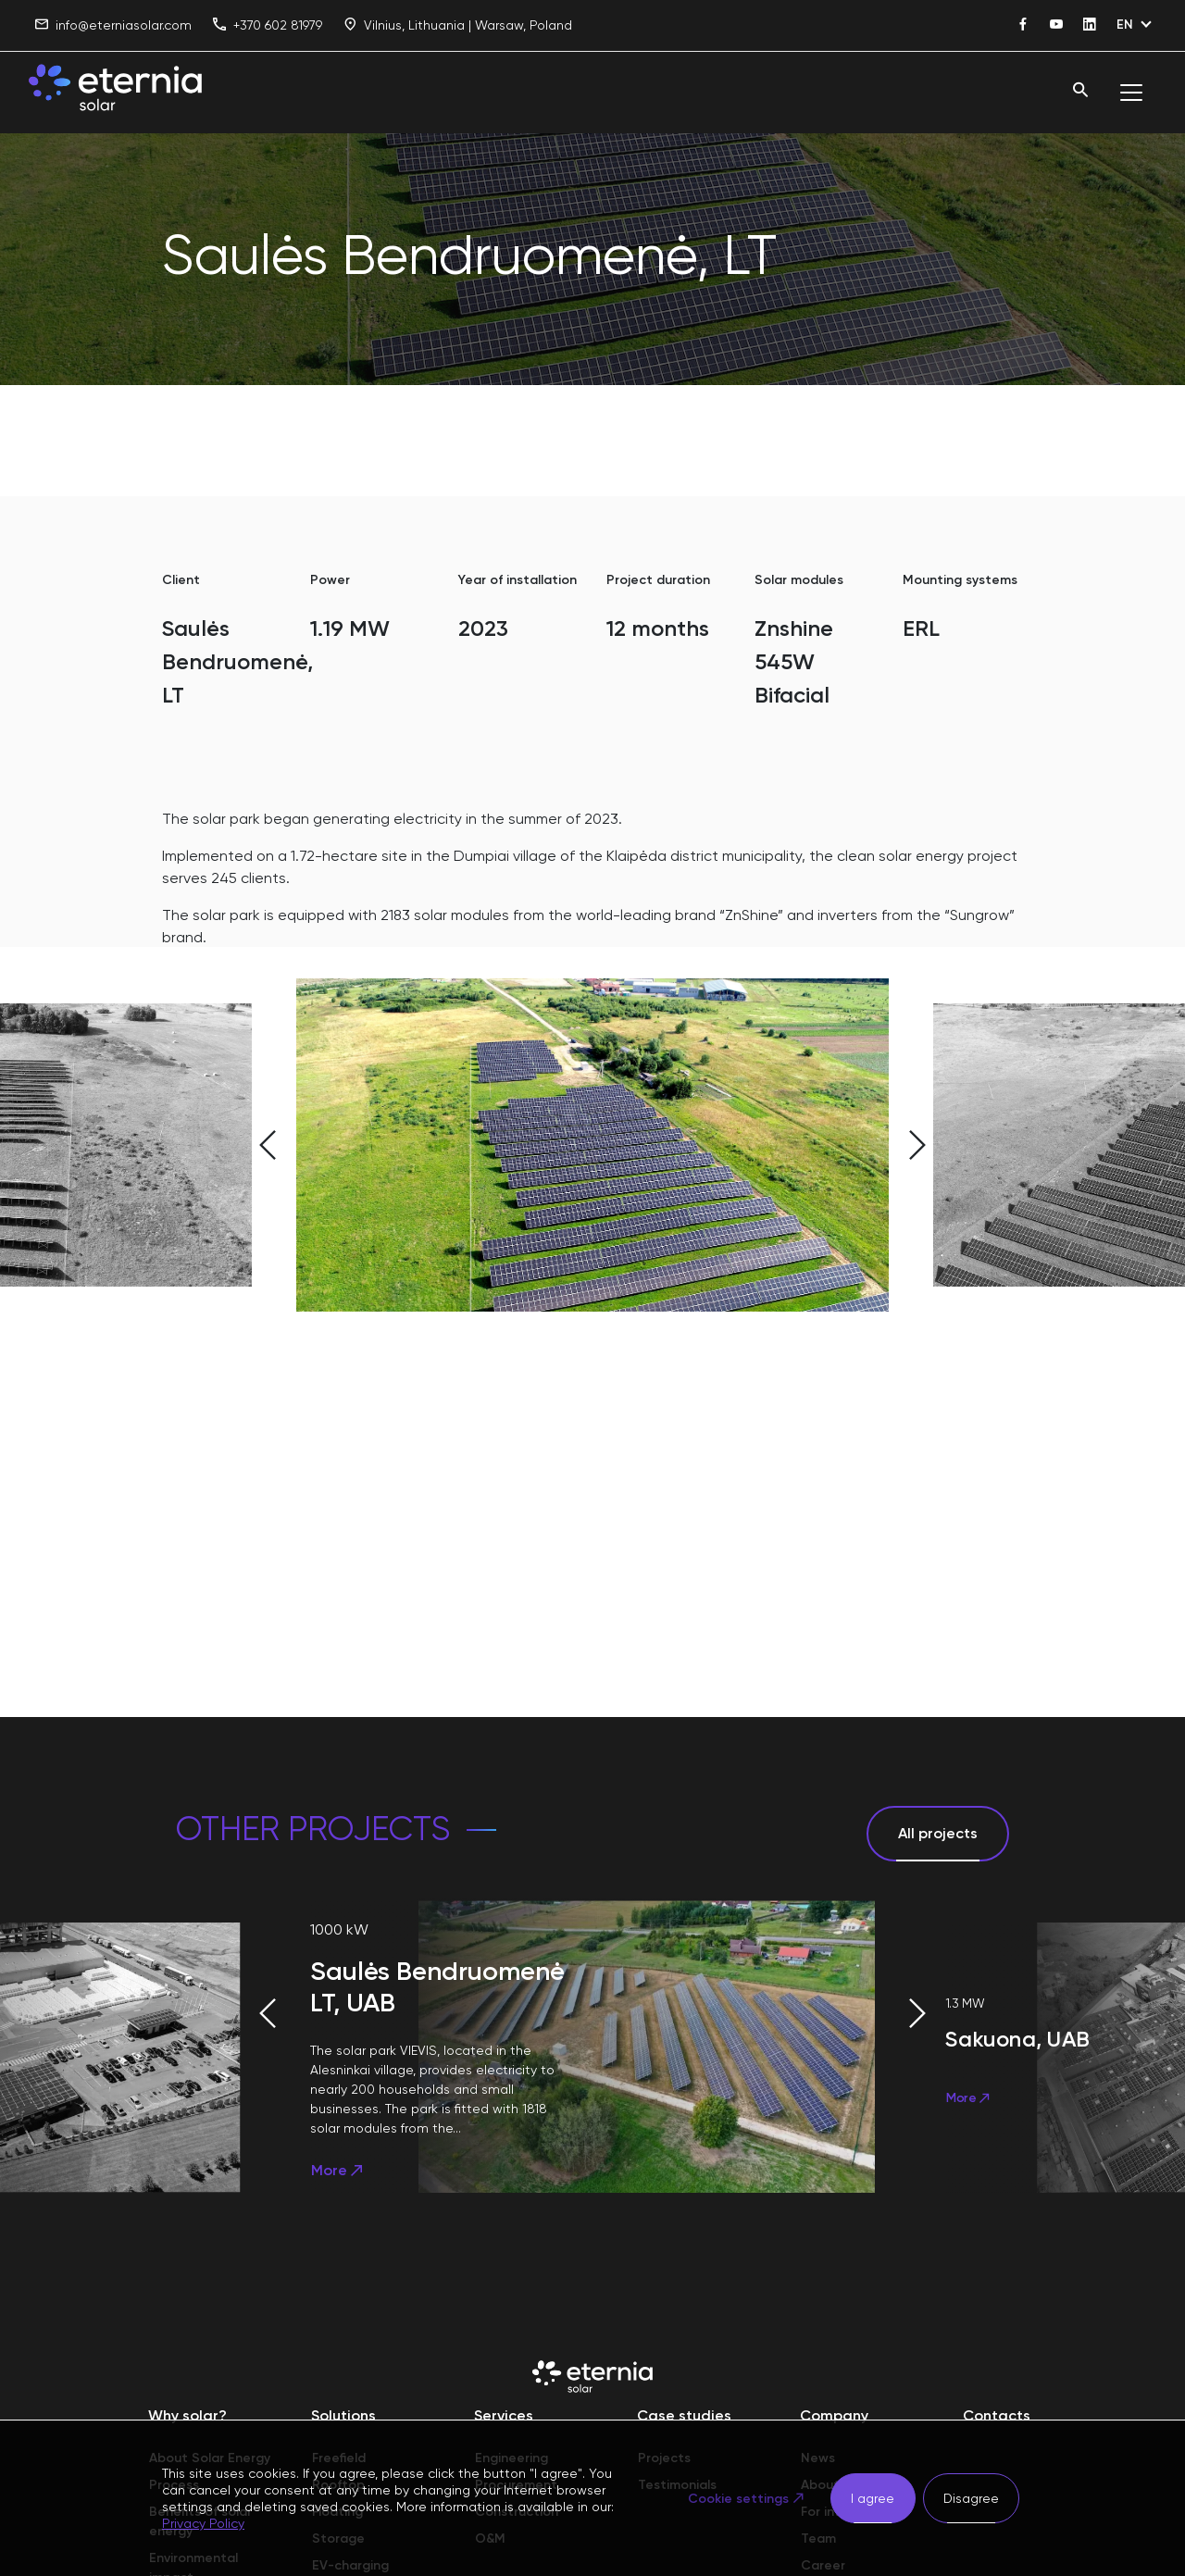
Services (503, 2415)
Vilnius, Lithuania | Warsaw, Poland (457, 25)
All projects (938, 1833)
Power (330, 580)
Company (834, 2415)
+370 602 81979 (267, 25)
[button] (222, 1145)
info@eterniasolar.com (113, 25)
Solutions (343, 2415)
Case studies (684, 2415)
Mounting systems (960, 580)
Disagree (971, 2498)
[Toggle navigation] (1131, 92)
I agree (872, 2498)
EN (1124, 24)
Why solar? (187, 2415)
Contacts (996, 2415)
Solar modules (799, 580)
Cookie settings (738, 2499)
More (338, 2170)
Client (181, 580)
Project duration (658, 580)
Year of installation (517, 580)
